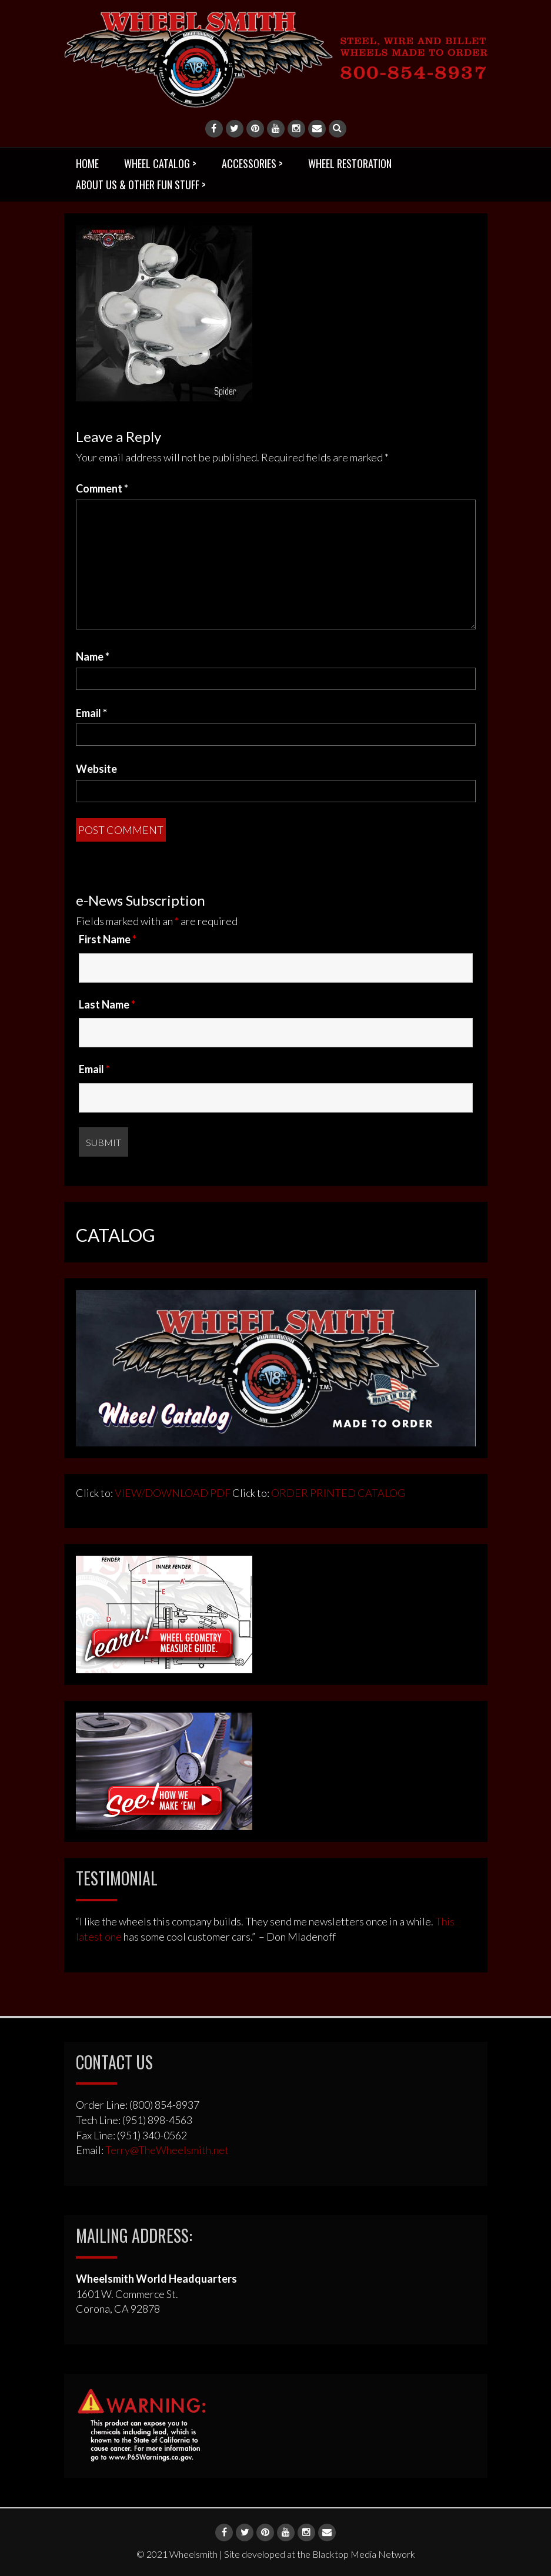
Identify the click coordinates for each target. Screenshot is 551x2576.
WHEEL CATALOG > (160, 163)
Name (92, 656)
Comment (102, 488)
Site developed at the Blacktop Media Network (319, 2554)
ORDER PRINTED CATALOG (337, 1492)
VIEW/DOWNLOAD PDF (173, 1492)
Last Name (107, 1004)
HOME (87, 163)
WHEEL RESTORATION (350, 163)
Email (91, 712)
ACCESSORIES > (252, 163)
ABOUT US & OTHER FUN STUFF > (141, 184)
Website (96, 768)
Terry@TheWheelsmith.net (167, 2149)
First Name (107, 939)
